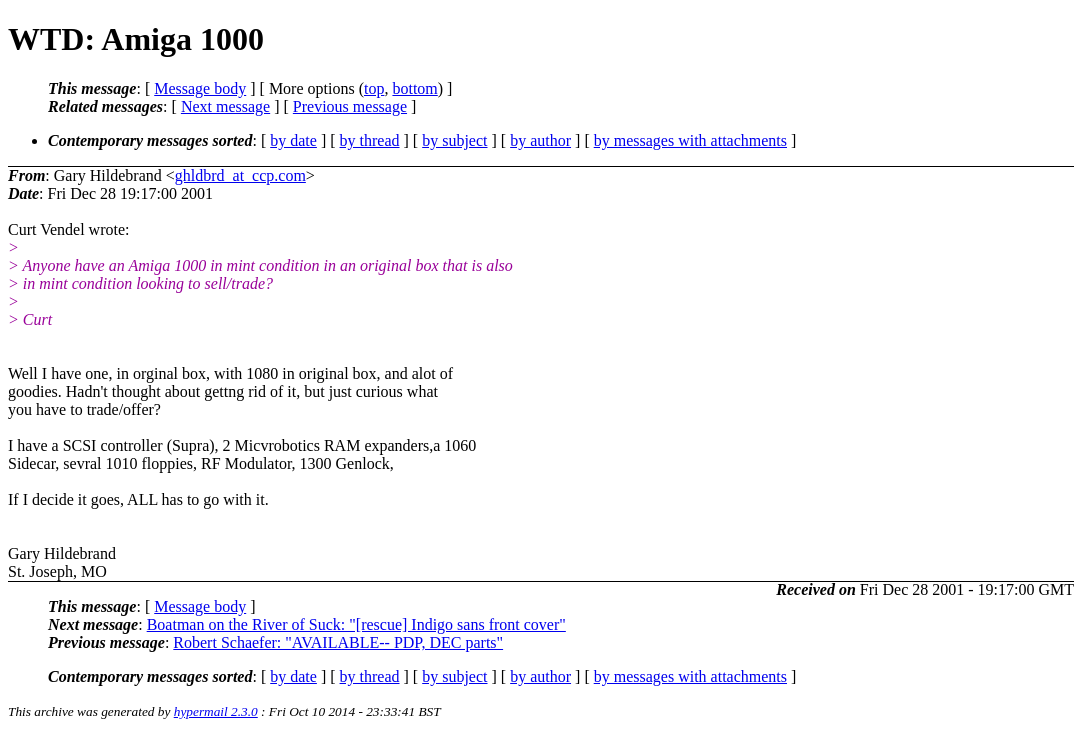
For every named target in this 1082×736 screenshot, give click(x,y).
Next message (225, 106)
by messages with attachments (690, 140)
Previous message (350, 106)
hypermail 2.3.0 (216, 711)
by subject (454, 140)
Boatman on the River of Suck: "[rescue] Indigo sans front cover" (356, 624)
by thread (370, 140)
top (374, 88)
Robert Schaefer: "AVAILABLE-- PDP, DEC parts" (338, 642)
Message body (200, 88)
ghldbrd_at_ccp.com (240, 175)
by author (540, 140)
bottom (414, 88)
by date (293, 140)
